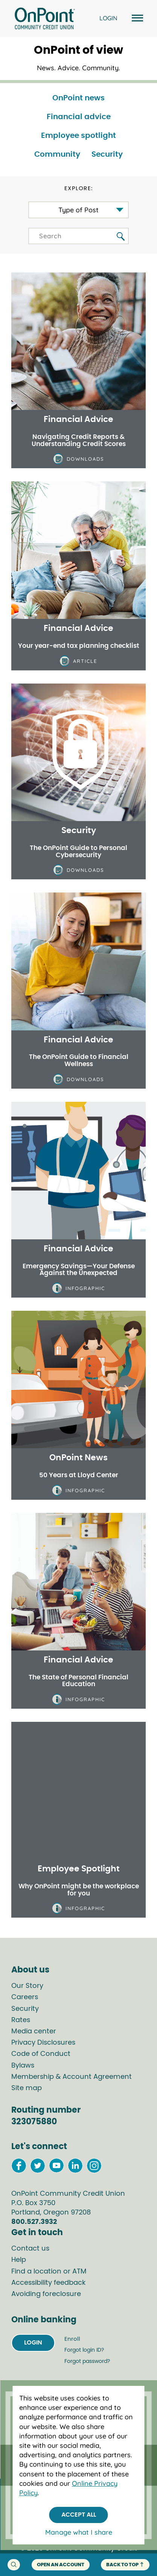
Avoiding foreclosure (46, 2294)
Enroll (72, 2339)
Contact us (30, 2248)
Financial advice (79, 117)
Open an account (60, 2564)
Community (57, 154)
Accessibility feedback (48, 2283)
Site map (26, 2088)
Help (18, 2260)
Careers (24, 1997)
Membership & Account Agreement (71, 2077)
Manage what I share (78, 2532)
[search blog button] (121, 237)
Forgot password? (87, 2361)
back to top (125, 2564)
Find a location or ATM (49, 2271)
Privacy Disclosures (43, 2042)
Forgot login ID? (84, 2350)
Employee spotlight (78, 135)
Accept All (78, 2515)
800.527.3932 (34, 2222)
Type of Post (78, 210)
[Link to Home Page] (45, 20)
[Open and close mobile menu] (136, 18)
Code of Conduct (40, 2054)
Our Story (27, 1986)
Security (107, 154)
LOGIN (108, 18)
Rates (20, 2020)
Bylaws (22, 2065)
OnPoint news (78, 98)
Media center (33, 2031)
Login (33, 2343)
